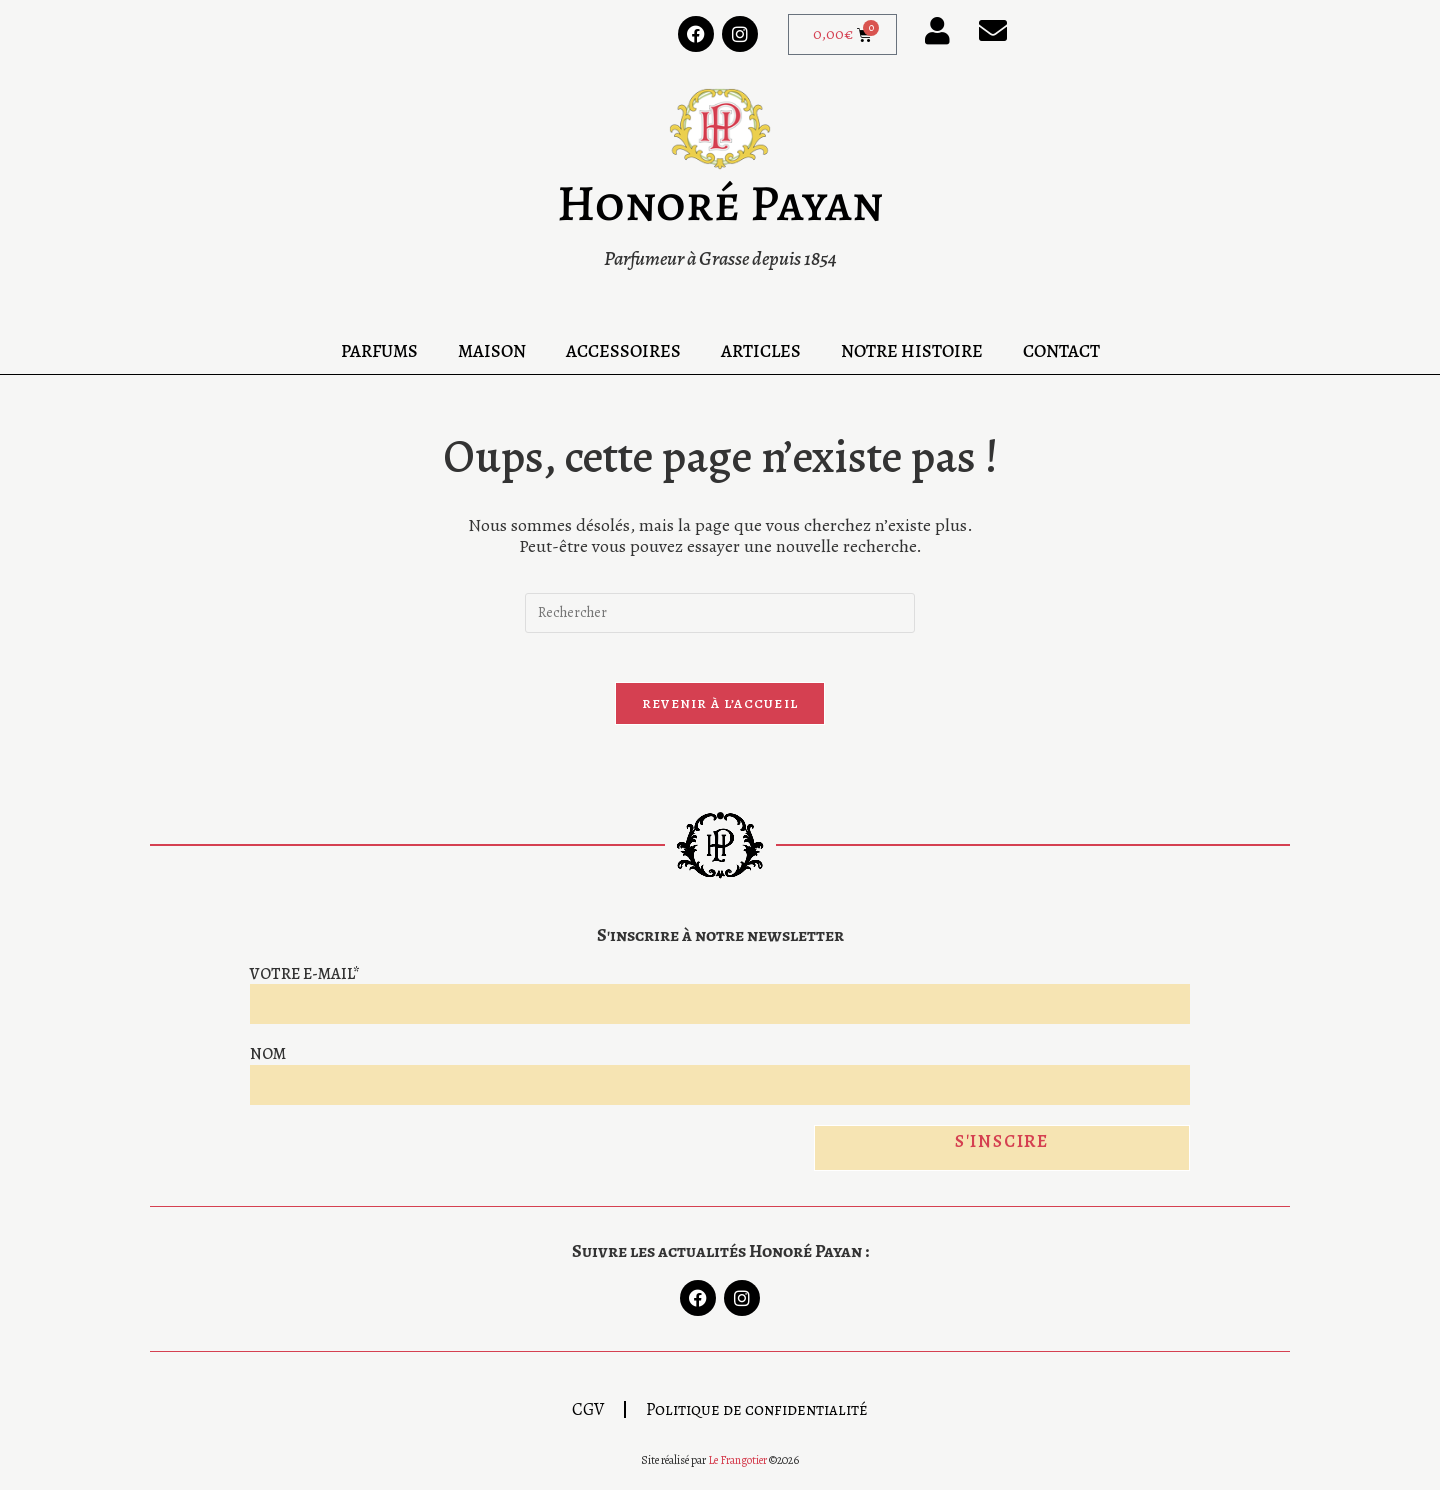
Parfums (379, 351)
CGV (588, 1422)
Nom (268, 1065)
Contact (1061, 351)
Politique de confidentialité (757, 1422)
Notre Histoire (912, 351)
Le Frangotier (737, 1473)
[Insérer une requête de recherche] (720, 613)
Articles (761, 351)
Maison (492, 351)
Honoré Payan (720, 203)
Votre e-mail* (305, 985)
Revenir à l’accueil (720, 714)
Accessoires (623, 351)
